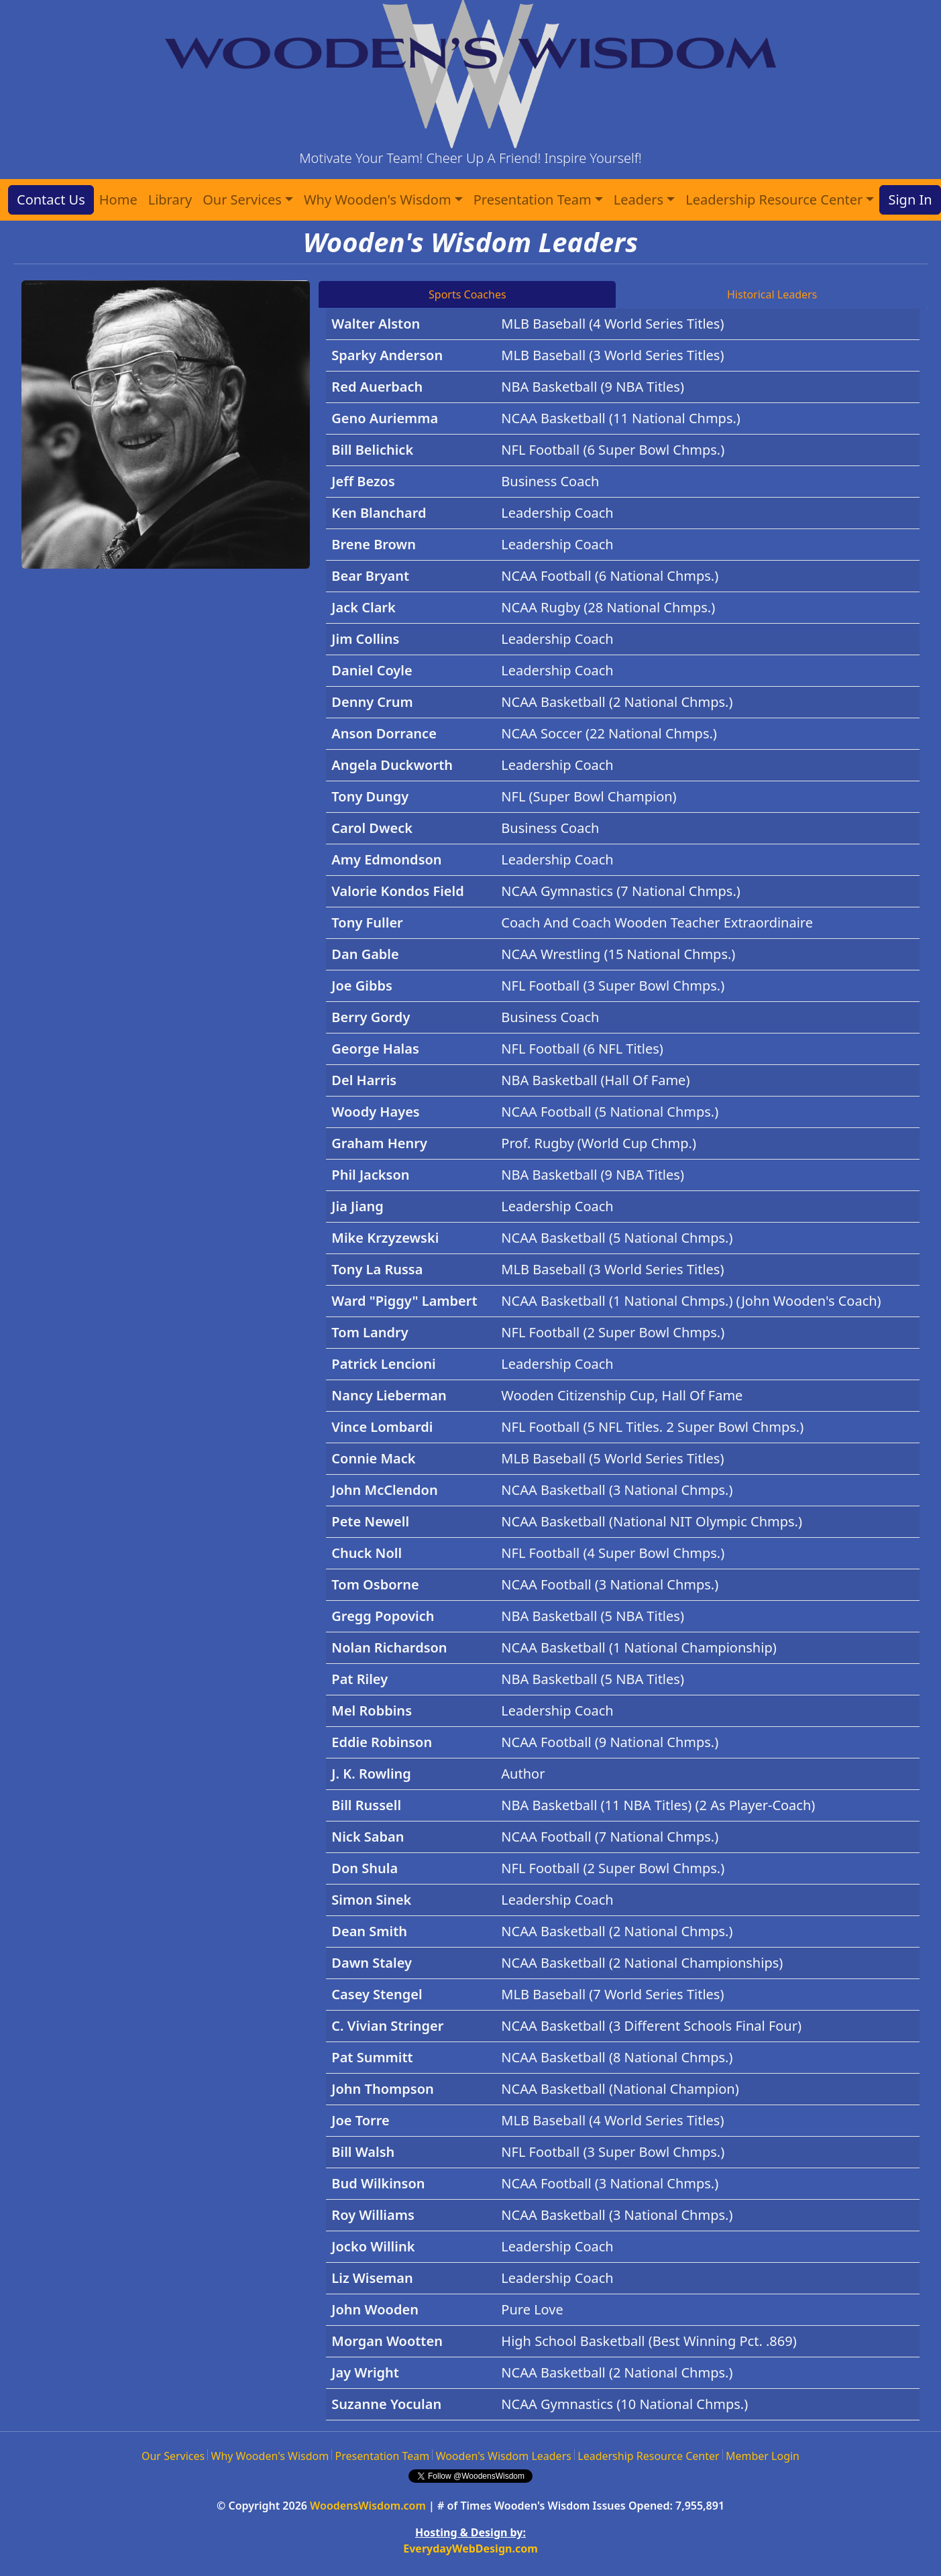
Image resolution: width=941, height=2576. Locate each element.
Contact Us (51, 199)
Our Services (173, 2456)
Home (118, 199)
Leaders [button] (638, 199)
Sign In (910, 199)
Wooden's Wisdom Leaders (503, 2456)
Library (170, 199)
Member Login (762, 2456)
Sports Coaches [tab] (467, 294)
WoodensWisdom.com (368, 2505)
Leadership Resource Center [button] (774, 199)
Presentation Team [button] (533, 199)
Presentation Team (382, 2456)
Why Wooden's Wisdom (270, 2456)
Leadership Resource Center (648, 2456)
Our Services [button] (242, 199)
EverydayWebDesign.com (470, 2548)
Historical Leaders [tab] (772, 294)
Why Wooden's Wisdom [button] (377, 199)
